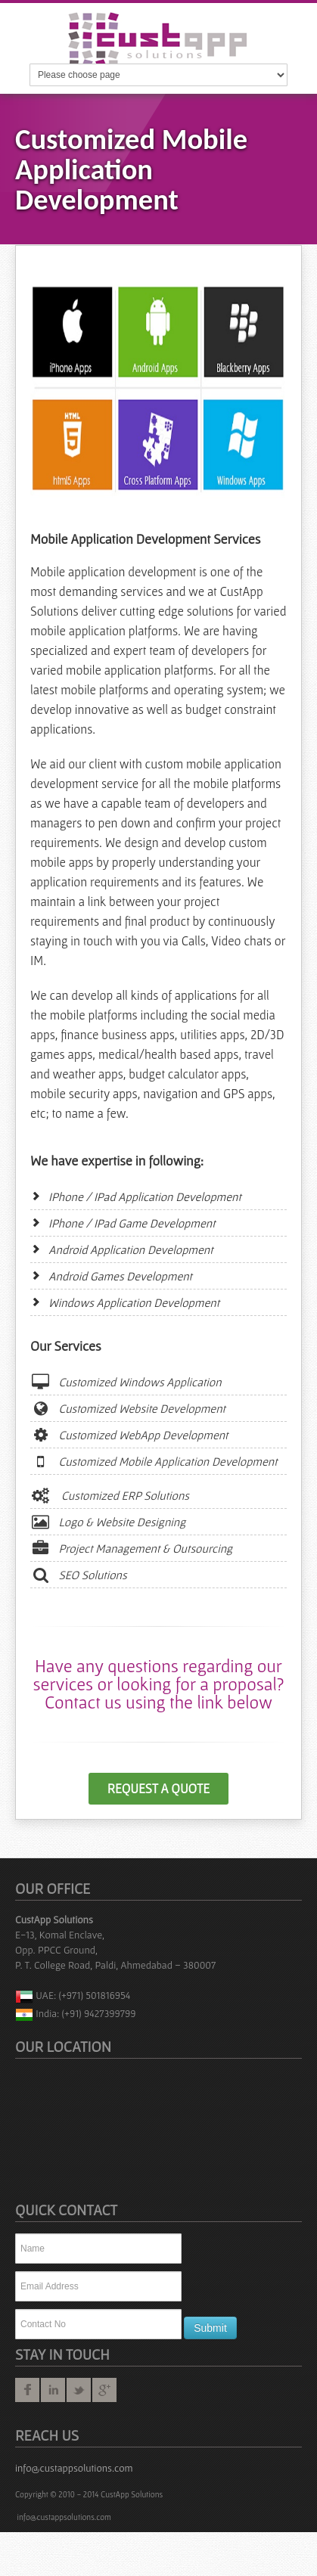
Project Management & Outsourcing (131, 1548)
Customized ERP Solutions (109, 1495)
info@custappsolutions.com (74, 2468)
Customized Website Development (127, 1408)
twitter (79, 2390)
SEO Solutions (78, 1574)
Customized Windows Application (126, 1382)
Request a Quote (158, 1788)
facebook (27, 2390)
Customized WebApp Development (129, 1435)
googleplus (104, 2390)
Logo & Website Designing (107, 1522)
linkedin (53, 2390)
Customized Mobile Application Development (154, 1461)
